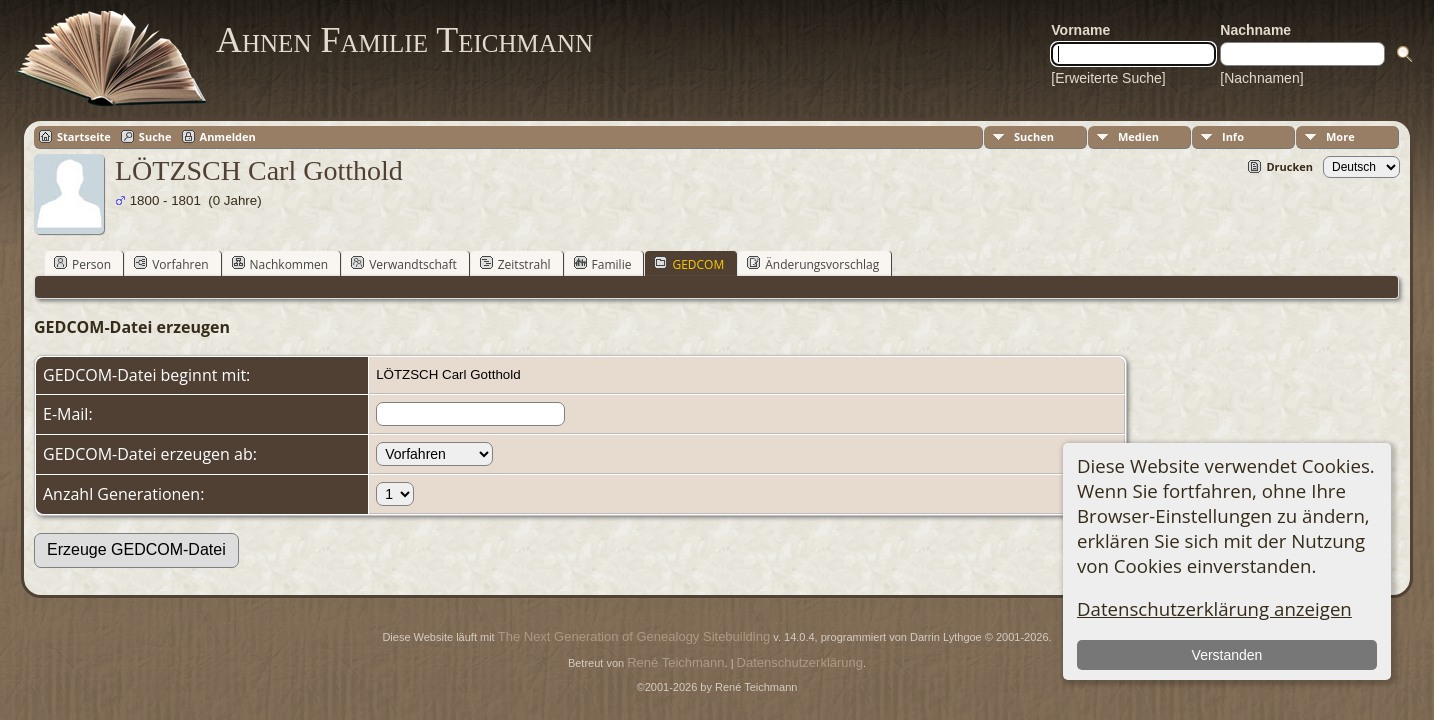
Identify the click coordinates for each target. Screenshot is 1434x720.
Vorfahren (171, 264)
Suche (155, 136)
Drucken (1289, 166)
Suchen (1034, 136)
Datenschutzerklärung (800, 662)
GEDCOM (689, 264)
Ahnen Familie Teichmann (404, 40)
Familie (603, 264)
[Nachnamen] (1261, 78)
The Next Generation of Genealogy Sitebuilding (634, 636)
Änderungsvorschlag (813, 264)
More (1340, 136)
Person (82, 264)
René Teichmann (675, 662)
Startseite (84, 136)
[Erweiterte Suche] (1108, 78)
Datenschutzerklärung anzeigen (1214, 608)
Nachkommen (280, 264)
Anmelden (228, 136)
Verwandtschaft (404, 264)
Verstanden (1227, 655)
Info (1233, 136)
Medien (1138, 136)
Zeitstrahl (515, 264)
